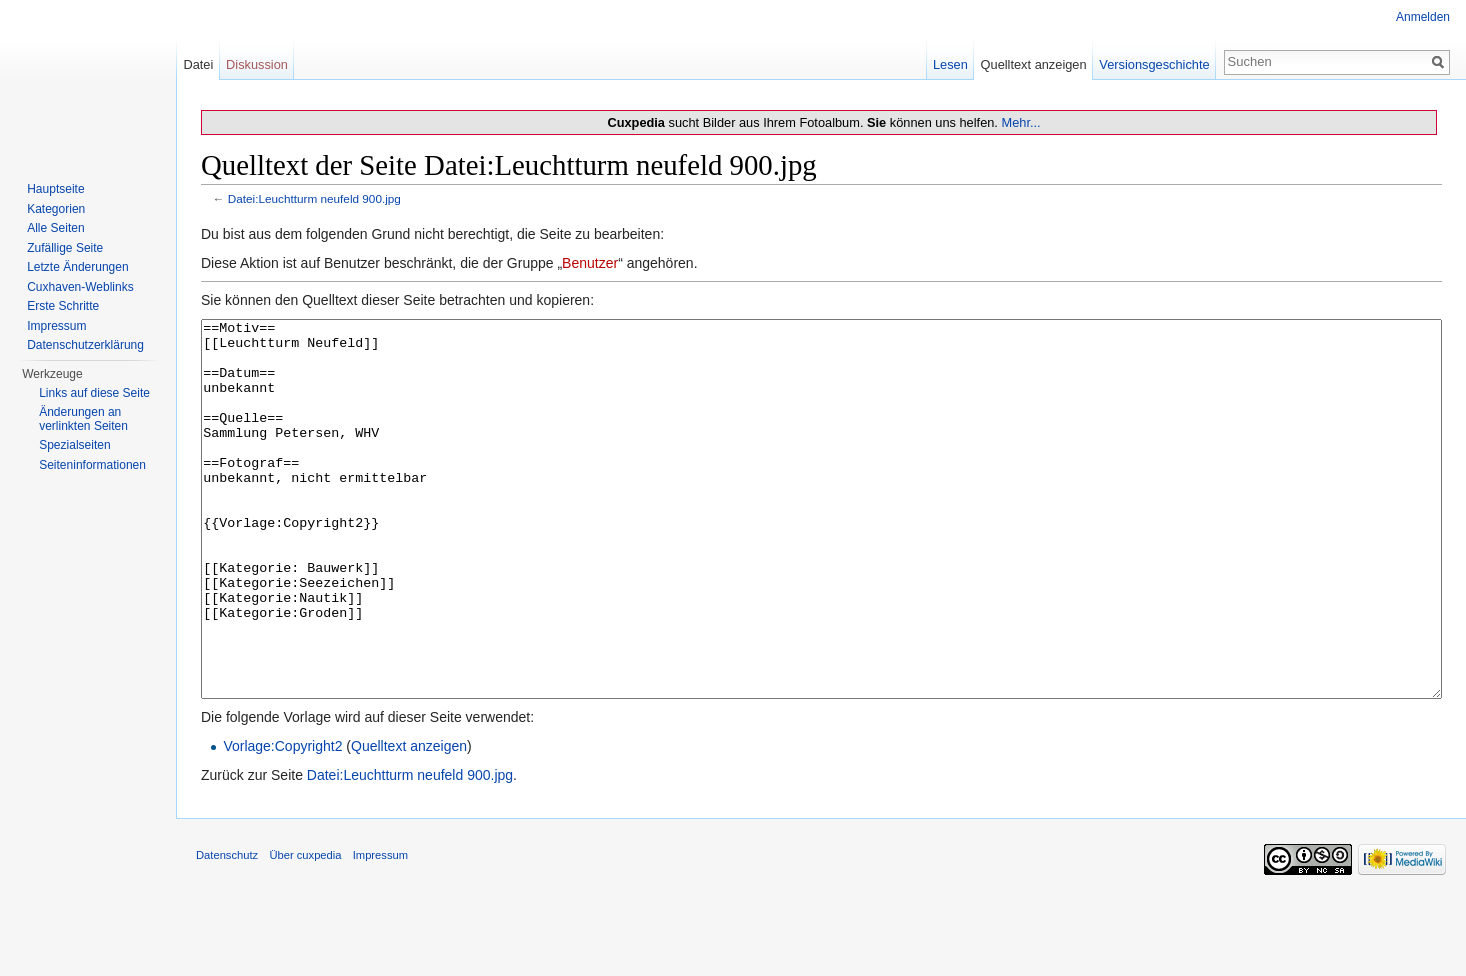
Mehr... (1020, 122)
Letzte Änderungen (77, 267)
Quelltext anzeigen (409, 821)
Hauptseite (55, 189)
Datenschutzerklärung (85, 345)
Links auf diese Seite (94, 393)
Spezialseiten (74, 445)
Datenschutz (227, 930)
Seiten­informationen (92, 465)
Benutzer (590, 263)
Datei (198, 64)
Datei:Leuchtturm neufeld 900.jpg (314, 198)
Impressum (56, 326)
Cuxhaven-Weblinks (80, 287)
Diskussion (257, 64)
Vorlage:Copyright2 (282, 821)
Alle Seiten (55, 228)
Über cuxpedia (305, 930)
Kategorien (56, 209)
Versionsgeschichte (1154, 64)
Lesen (950, 64)
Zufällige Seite (65, 248)
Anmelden (1423, 17)
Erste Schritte (63, 306)
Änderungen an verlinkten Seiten (83, 419)
